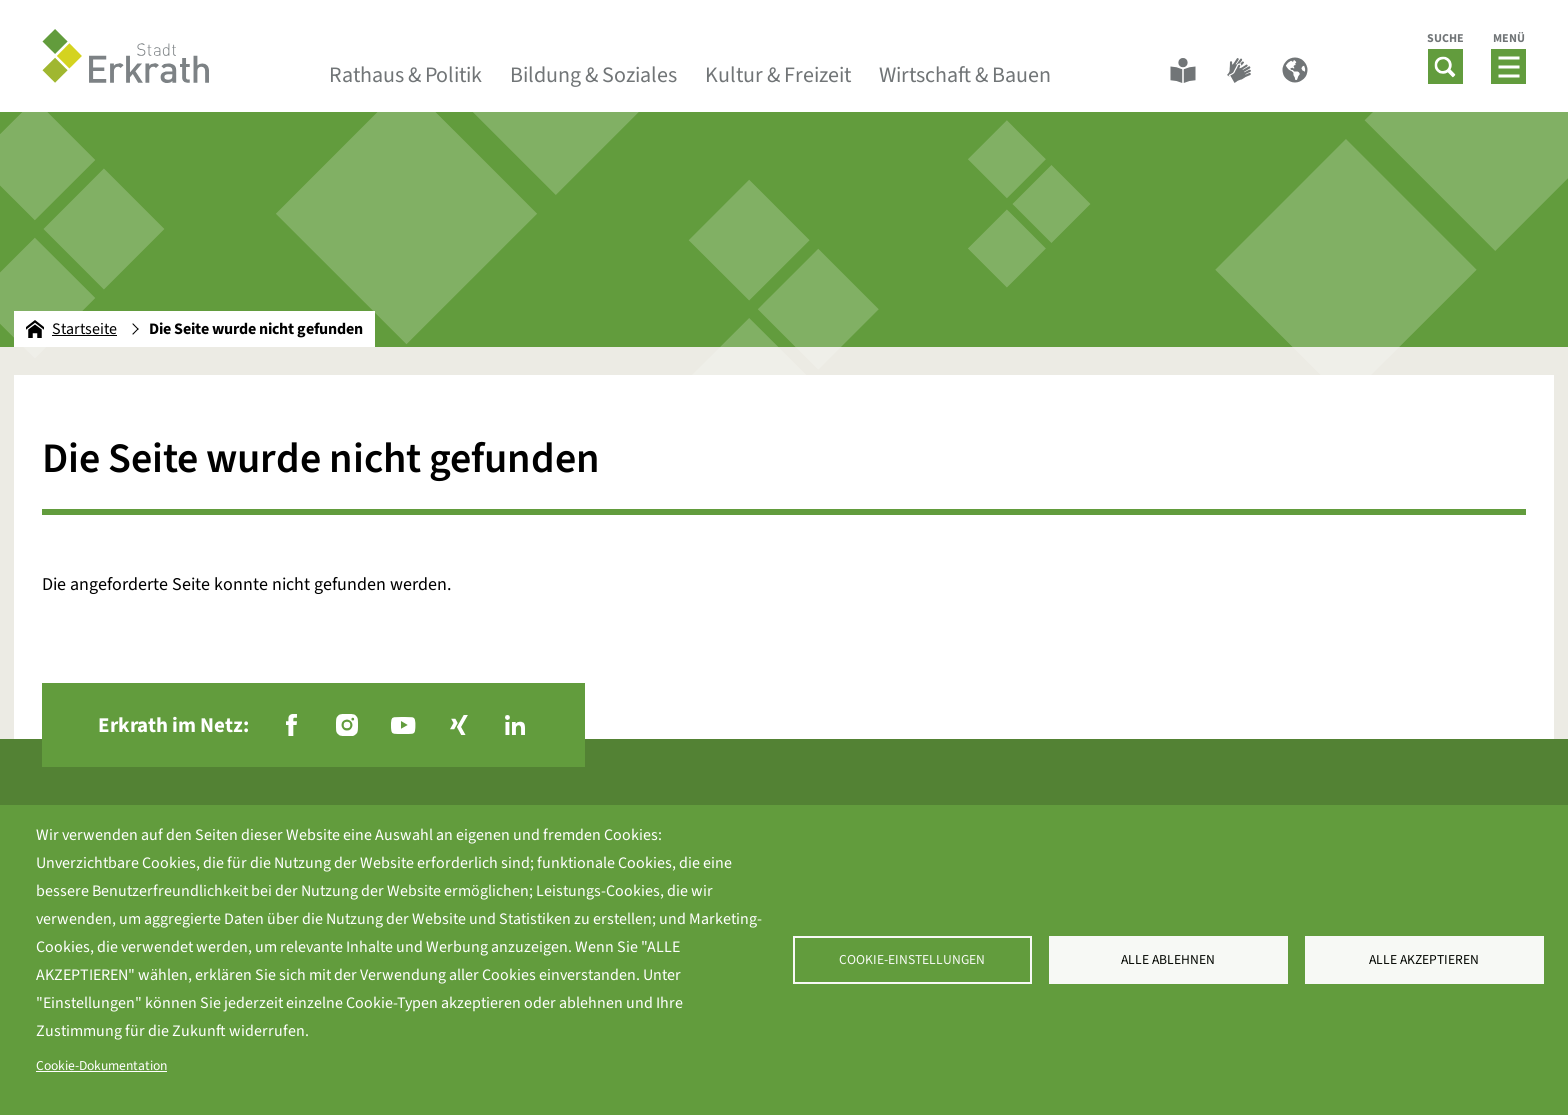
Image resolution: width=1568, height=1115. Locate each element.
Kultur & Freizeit (778, 75)
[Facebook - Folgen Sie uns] (291, 725)
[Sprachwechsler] (1295, 70)
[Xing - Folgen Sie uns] (459, 725)
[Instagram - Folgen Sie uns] (347, 725)
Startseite (71, 329)
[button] (1445, 66)
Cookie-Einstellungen (912, 959)
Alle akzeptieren (1424, 959)
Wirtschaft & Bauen (965, 75)
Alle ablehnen (1168, 959)
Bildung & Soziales (593, 75)
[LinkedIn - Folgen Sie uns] (515, 725)
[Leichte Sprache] (1183, 70)
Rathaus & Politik (405, 75)
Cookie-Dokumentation (101, 1065)
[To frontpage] (126, 56)
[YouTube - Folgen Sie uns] (403, 725)
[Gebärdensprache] (1239, 70)
